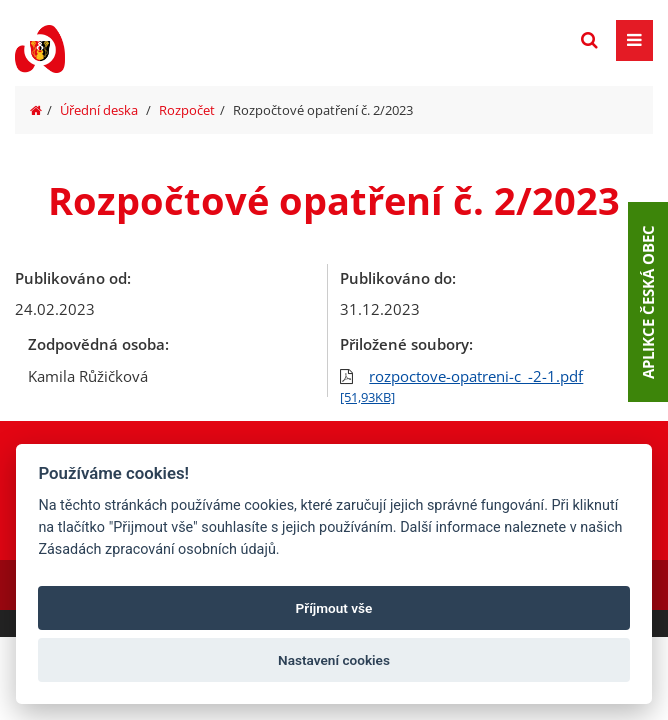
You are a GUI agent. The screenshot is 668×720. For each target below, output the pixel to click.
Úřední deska (99, 110)
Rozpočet (187, 110)
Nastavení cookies (334, 660)
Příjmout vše (334, 608)
